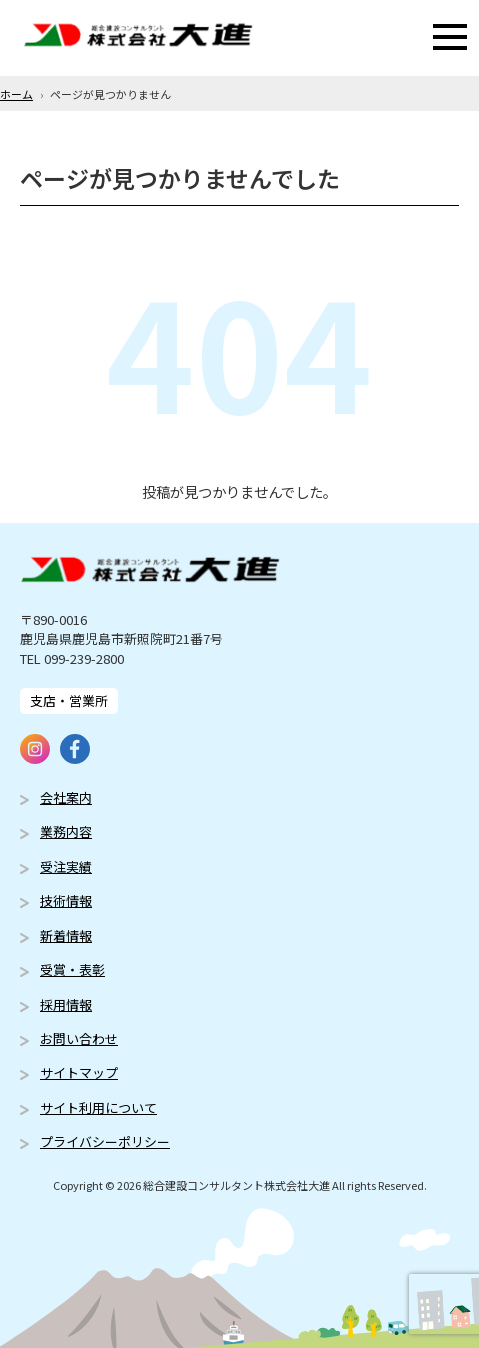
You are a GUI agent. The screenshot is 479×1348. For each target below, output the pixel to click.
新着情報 (66, 935)
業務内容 (66, 831)
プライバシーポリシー (105, 1141)
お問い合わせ (79, 1038)
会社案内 (66, 797)
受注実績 (66, 866)
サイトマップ (79, 1072)
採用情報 (66, 1004)
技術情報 (66, 900)
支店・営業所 (69, 700)
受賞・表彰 (72, 969)
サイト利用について (98, 1107)
